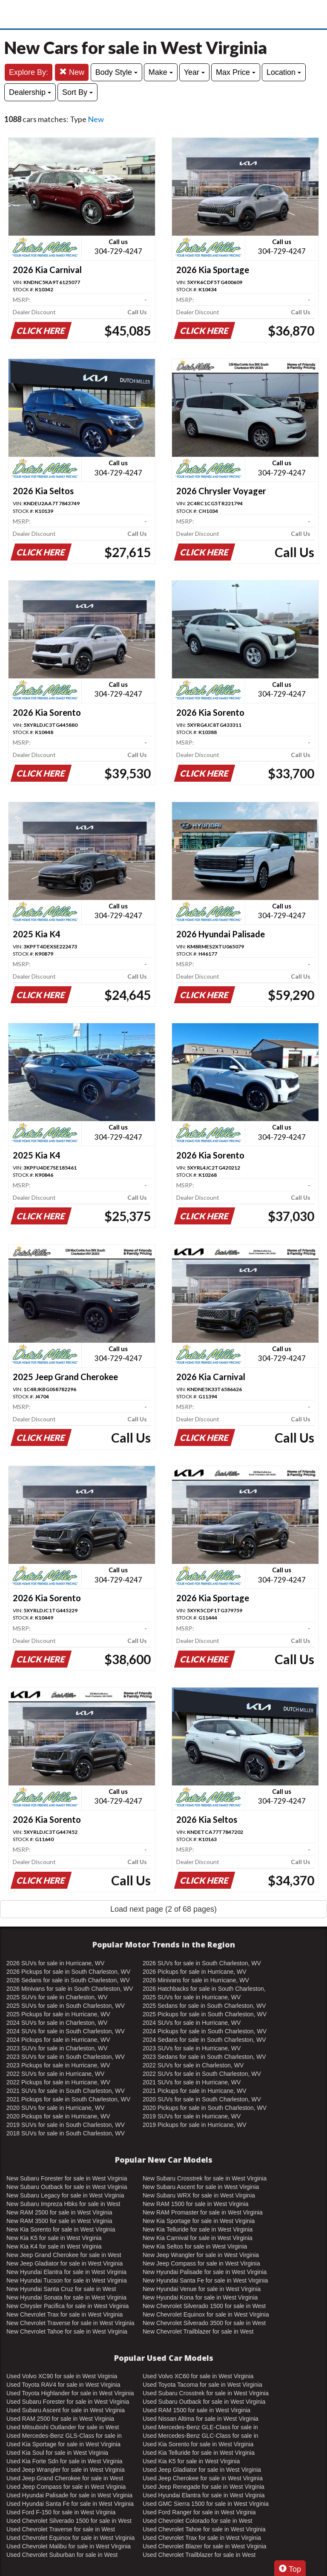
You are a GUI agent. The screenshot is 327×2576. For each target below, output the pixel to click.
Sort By (77, 92)
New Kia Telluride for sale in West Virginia (197, 2229)
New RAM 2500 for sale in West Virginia (59, 2212)
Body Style (116, 72)
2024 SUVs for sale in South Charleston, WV (65, 2031)
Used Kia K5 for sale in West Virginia (191, 2461)
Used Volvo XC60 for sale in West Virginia (198, 2376)
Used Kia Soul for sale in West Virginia (57, 2452)
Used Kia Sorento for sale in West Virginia (198, 2444)
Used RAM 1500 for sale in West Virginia (196, 2410)
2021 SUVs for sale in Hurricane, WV (192, 2082)
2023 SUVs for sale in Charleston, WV (56, 2048)
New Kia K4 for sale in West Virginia (54, 2246)
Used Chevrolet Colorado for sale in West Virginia (197, 2521)
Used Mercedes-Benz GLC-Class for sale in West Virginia (200, 2436)
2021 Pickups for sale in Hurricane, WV (195, 2090)
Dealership (30, 92)
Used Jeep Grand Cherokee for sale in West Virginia (64, 2478)
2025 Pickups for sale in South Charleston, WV (205, 2014)
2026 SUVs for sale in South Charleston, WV (202, 1963)
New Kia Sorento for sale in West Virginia (60, 2229)
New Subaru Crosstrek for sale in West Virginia (205, 2178)
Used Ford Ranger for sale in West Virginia (199, 2512)
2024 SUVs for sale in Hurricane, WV (192, 2022)
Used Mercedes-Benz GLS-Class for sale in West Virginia (64, 2436)
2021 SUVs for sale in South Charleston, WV (65, 2090)
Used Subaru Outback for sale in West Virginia (204, 2401)
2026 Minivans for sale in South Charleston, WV (69, 1988)
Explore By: (28, 72)
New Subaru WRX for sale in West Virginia (199, 2195)
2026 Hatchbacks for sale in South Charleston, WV (204, 1989)
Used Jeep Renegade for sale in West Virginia (203, 2486)
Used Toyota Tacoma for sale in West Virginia (202, 2384)
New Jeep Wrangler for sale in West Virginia (201, 2255)
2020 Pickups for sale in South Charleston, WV (205, 2107)
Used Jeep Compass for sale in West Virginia (66, 2486)
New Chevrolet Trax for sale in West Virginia (64, 2314)
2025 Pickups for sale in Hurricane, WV (58, 2014)
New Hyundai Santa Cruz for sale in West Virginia (61, 2289)
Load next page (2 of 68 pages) (163, 1909)
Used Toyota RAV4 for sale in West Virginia (63, 2384)
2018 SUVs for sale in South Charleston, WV (65, 2133)
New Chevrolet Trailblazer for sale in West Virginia (198, 2332)
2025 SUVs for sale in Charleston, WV (56, 1997)
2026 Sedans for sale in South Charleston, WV (68, 1980)
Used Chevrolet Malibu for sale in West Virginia (68, 2546)
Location (284, 72)
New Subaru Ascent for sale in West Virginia (201, 2186)
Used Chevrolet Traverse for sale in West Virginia (60, 2529)
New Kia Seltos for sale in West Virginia (195, 2246)
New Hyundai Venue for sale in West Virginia (202, 2289)
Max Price (235, 72)
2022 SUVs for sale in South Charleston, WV (202, 2073)
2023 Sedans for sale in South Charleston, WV (204, 2056)
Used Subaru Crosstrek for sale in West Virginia (206, 2393)
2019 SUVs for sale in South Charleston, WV (65, 2124)
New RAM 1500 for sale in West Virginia (195, 2203)
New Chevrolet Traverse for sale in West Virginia (70, 2323)
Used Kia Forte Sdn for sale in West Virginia (64, 2461)
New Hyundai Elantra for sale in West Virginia (66, 2272)
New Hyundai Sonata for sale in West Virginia (66, 2297)
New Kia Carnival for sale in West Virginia (197, 2237)
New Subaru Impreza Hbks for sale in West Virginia (63, 2204)
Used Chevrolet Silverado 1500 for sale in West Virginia (69, 2521)
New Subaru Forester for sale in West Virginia (66, 2178)
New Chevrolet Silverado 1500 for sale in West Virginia (204, 2306)
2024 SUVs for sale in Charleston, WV (56, 2022)
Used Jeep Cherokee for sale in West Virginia (203, 2478)
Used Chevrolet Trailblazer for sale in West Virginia (199, 2555)
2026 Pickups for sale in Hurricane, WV (195, 1971)
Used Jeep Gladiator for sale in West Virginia (202, 2469)
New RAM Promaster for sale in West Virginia (203, 2212)
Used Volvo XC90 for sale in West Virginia (61, 2376)
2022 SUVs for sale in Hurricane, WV (55, 2073)
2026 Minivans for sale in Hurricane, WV (196, 1980)
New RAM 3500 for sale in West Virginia (59, 2220)
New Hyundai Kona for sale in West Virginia (200, 2297)
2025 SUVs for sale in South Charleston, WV (65, 2005)
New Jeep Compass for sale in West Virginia (201, 2263)
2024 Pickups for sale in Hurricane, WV (58, 2039)
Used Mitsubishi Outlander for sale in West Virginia (62, 2427)
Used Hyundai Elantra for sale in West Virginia (204, 2495)
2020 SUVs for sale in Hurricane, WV (55, 2107)
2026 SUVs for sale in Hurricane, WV (55, 1963)
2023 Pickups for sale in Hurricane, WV (58, 2065)
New (71, 72)
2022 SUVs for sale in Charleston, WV (193, 2065)
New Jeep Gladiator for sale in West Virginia (64, 2263)
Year (194, 72)
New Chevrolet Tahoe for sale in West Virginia (66, 2331)
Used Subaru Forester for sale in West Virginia (67, 2401)
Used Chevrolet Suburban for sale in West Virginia (62, 2555)
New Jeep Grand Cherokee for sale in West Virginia (63, 2255)
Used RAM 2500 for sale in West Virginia (60, 2418)
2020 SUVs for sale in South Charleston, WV (202, 2099)
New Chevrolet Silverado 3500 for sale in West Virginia (204, 2323)
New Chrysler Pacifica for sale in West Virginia (67, 2306)
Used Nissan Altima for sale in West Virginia (200, 2418)
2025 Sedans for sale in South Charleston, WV (204, 2005)
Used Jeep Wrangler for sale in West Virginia (65, 2469)
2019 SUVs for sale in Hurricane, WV (192, 2116)
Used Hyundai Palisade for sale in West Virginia (69, 2495)
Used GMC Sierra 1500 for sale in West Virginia (206, 2503)
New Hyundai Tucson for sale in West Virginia (66, 2280)
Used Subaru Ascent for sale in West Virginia (65, 2410)
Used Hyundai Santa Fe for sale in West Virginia (70, 2503)
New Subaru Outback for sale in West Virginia (66, 2186)
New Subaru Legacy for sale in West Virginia (65, 2195)
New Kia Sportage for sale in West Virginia (199, 2220)
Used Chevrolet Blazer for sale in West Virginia (205, 2546)
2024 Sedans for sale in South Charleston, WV (204, 2039)
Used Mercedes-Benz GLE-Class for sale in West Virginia (200, 2427)
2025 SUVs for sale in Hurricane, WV (192, 1997)
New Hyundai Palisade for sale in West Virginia (205, 2272)
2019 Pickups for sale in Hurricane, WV (195, 2124)
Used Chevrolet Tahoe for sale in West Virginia (204, 2529)
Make (161, 72)
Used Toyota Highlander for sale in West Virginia (70, 2393)
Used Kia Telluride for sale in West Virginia (199, 2452)
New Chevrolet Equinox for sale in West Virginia (206, 2314)
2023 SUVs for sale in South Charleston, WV (65, 2056)
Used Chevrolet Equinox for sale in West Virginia (70, 2537)
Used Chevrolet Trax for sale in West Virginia (202, 2537)
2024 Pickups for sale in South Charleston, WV (205, 2031)
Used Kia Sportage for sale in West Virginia (63, 2444)
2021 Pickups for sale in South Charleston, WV (68, 2099)
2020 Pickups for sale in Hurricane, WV (58, 2116)
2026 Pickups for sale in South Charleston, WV (68, 1971)
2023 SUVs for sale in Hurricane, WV (192, 2048)
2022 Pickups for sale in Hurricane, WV (58, 2082)
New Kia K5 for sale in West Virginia (54, 2237)
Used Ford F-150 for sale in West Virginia (60, 2512)
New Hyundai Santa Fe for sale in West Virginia (205, 2280)
